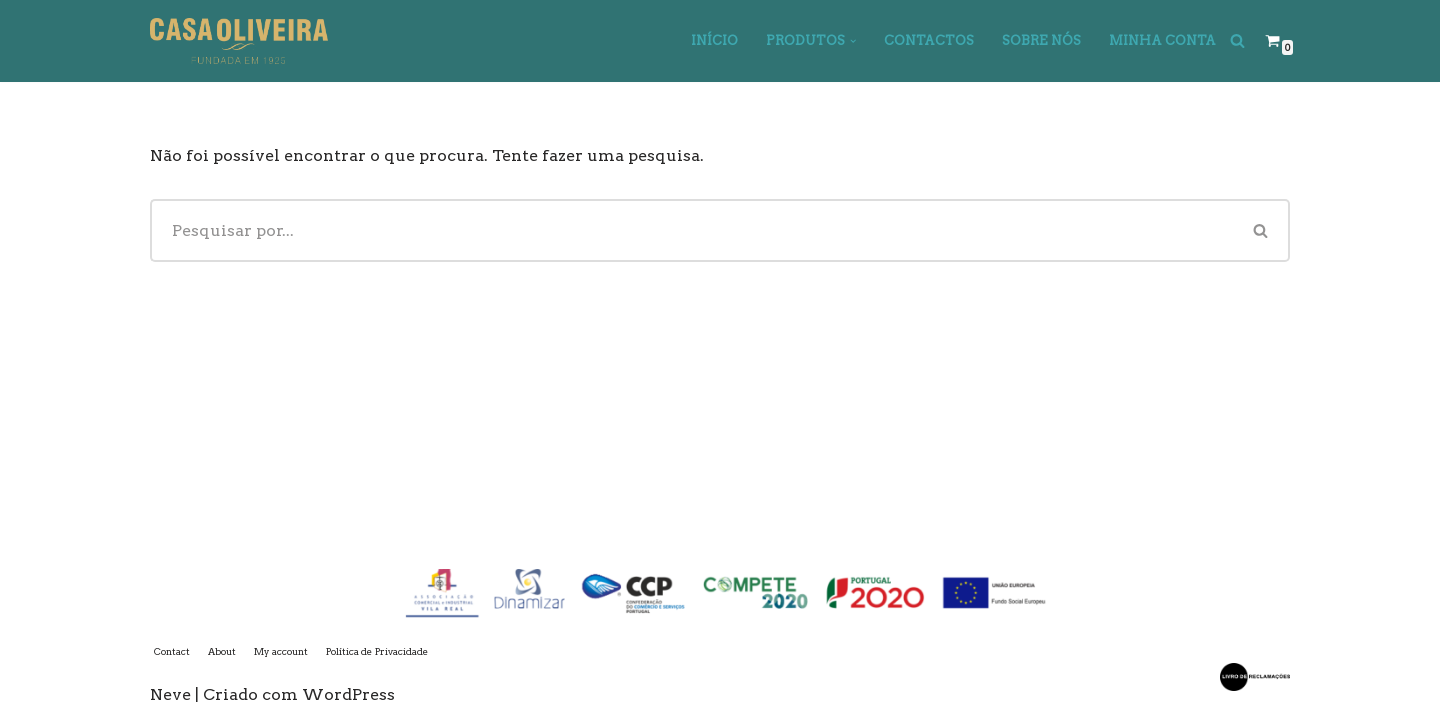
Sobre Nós (1041, 40)
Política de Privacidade (377, 651)
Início (714, 40)
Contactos (929, 40)
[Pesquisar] (1237, 40)
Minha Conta (1162, 40)
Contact (172, 651)
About (222, 651)
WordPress (348, 694)
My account (281, 651)
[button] (853, 41)
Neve (170, 694)
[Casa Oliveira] (239, 41)
